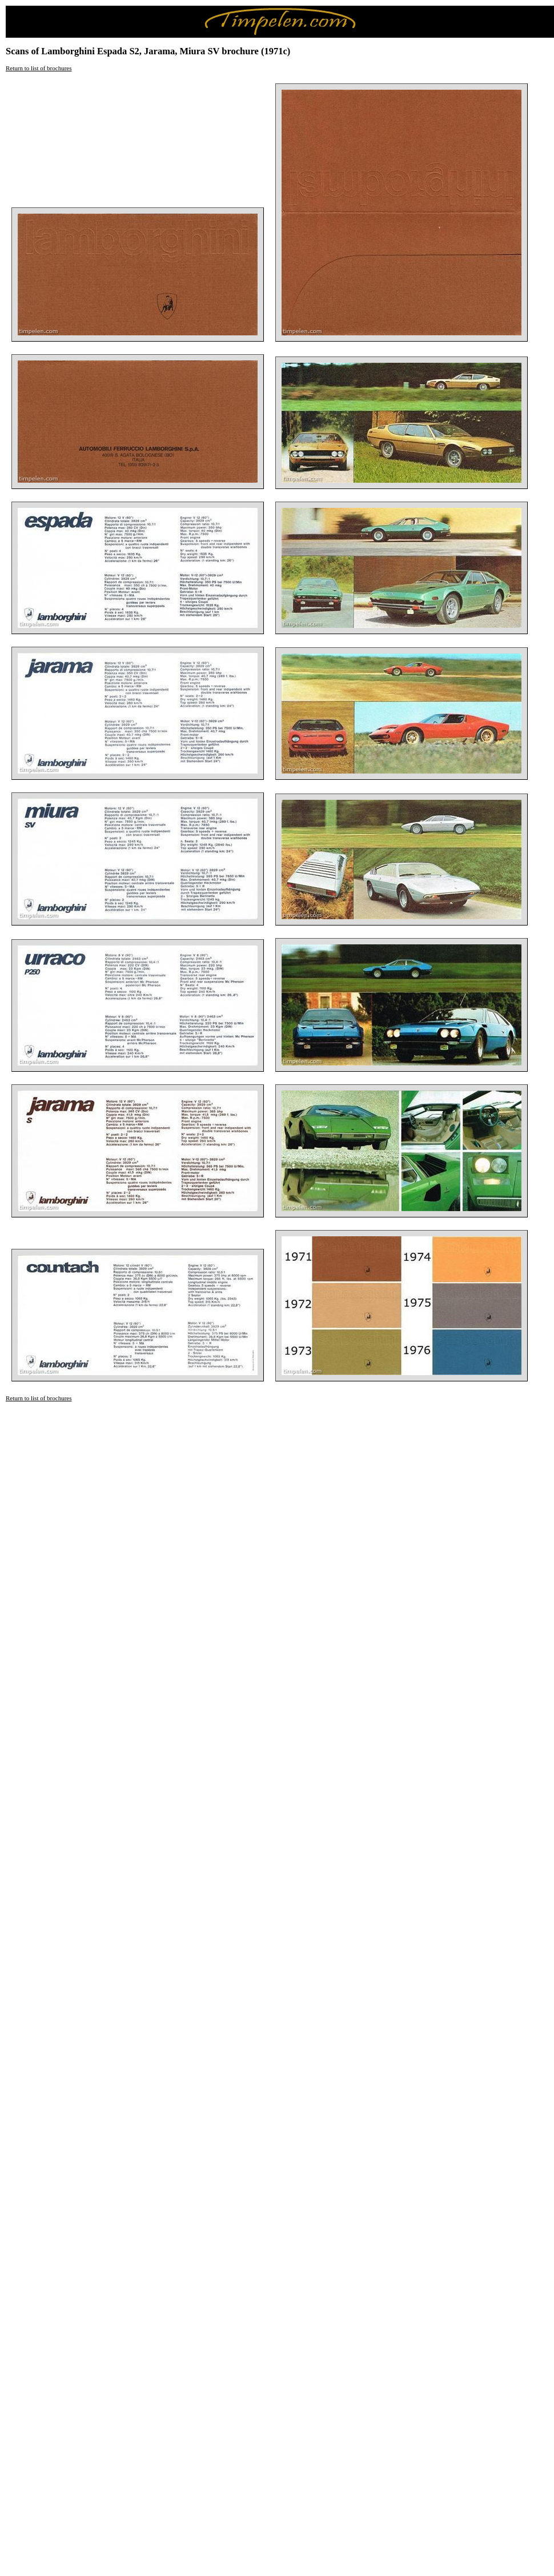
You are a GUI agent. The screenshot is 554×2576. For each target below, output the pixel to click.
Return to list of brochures (38, 68)
